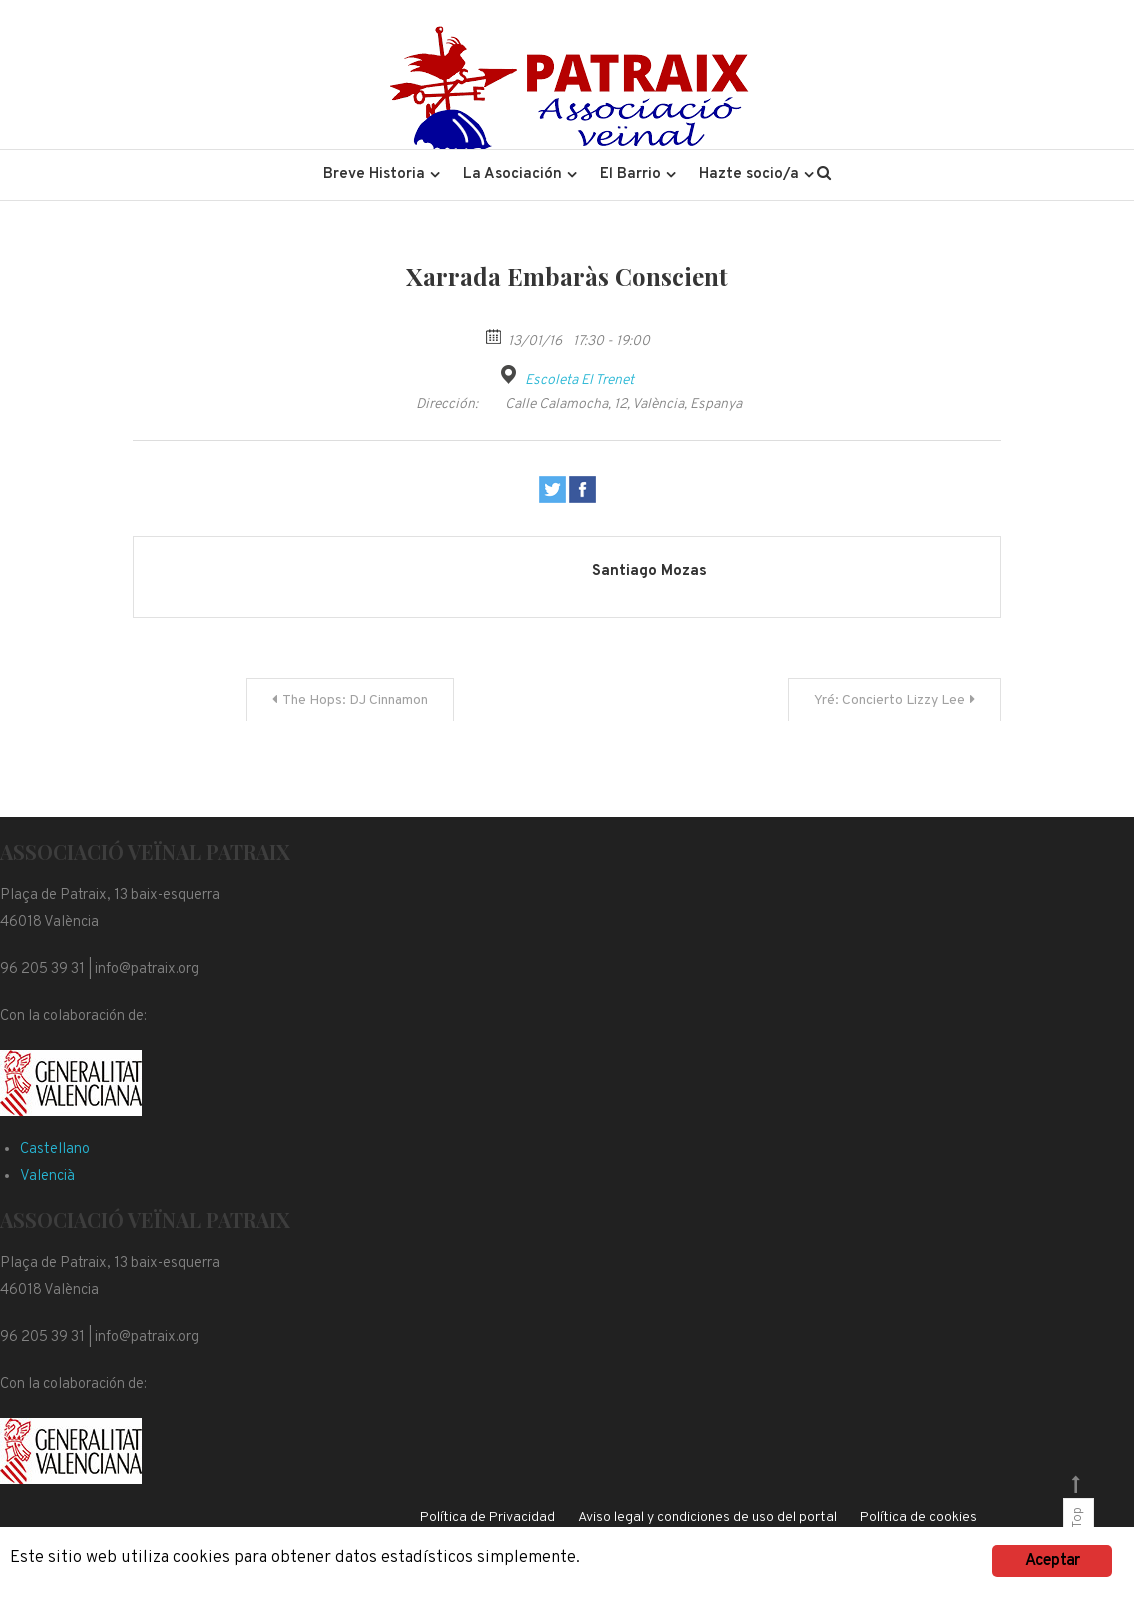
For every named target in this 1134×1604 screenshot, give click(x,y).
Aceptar (1052, 1559)
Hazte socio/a (749, 174)
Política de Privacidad (487, 1517)
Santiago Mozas (649, 571)
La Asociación (512, 174)
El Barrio (630, 174)
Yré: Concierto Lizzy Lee (889, 700)
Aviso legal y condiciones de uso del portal (707, 1517)
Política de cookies (918, 1517)
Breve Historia (374, 174)
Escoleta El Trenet (579, 380)
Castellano (55, 1149)
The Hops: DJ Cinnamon (355, 700)
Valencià (47, 1176)
